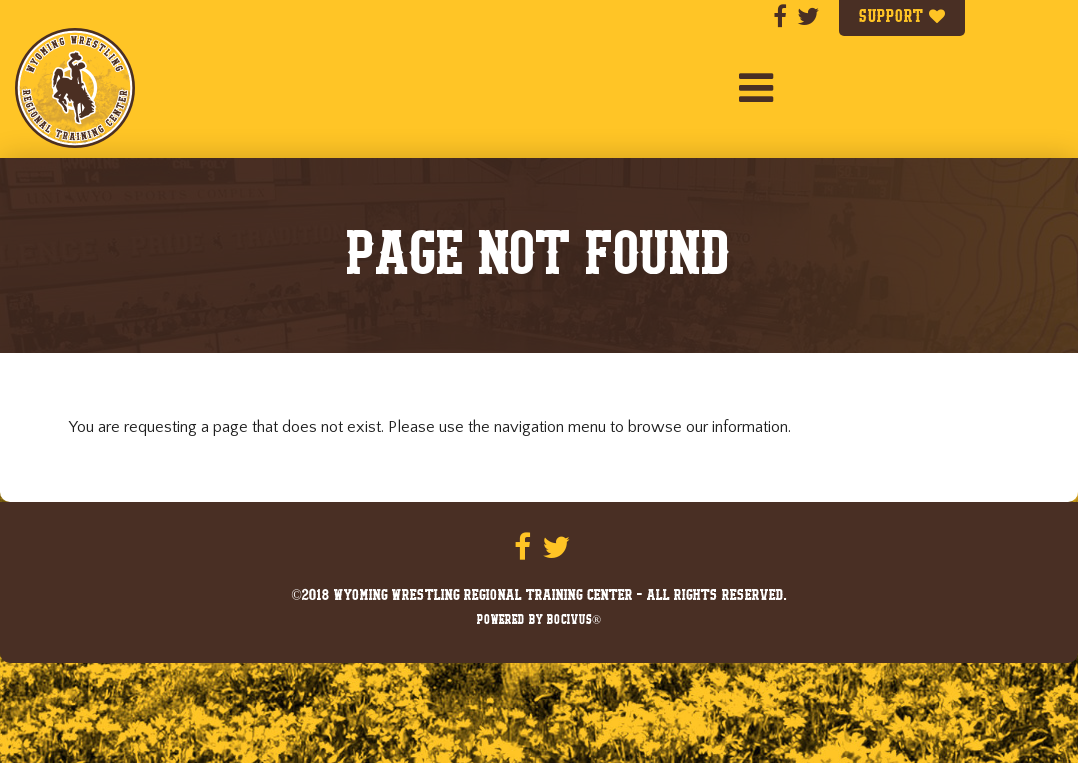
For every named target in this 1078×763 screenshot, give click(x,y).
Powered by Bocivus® (539, 621)
